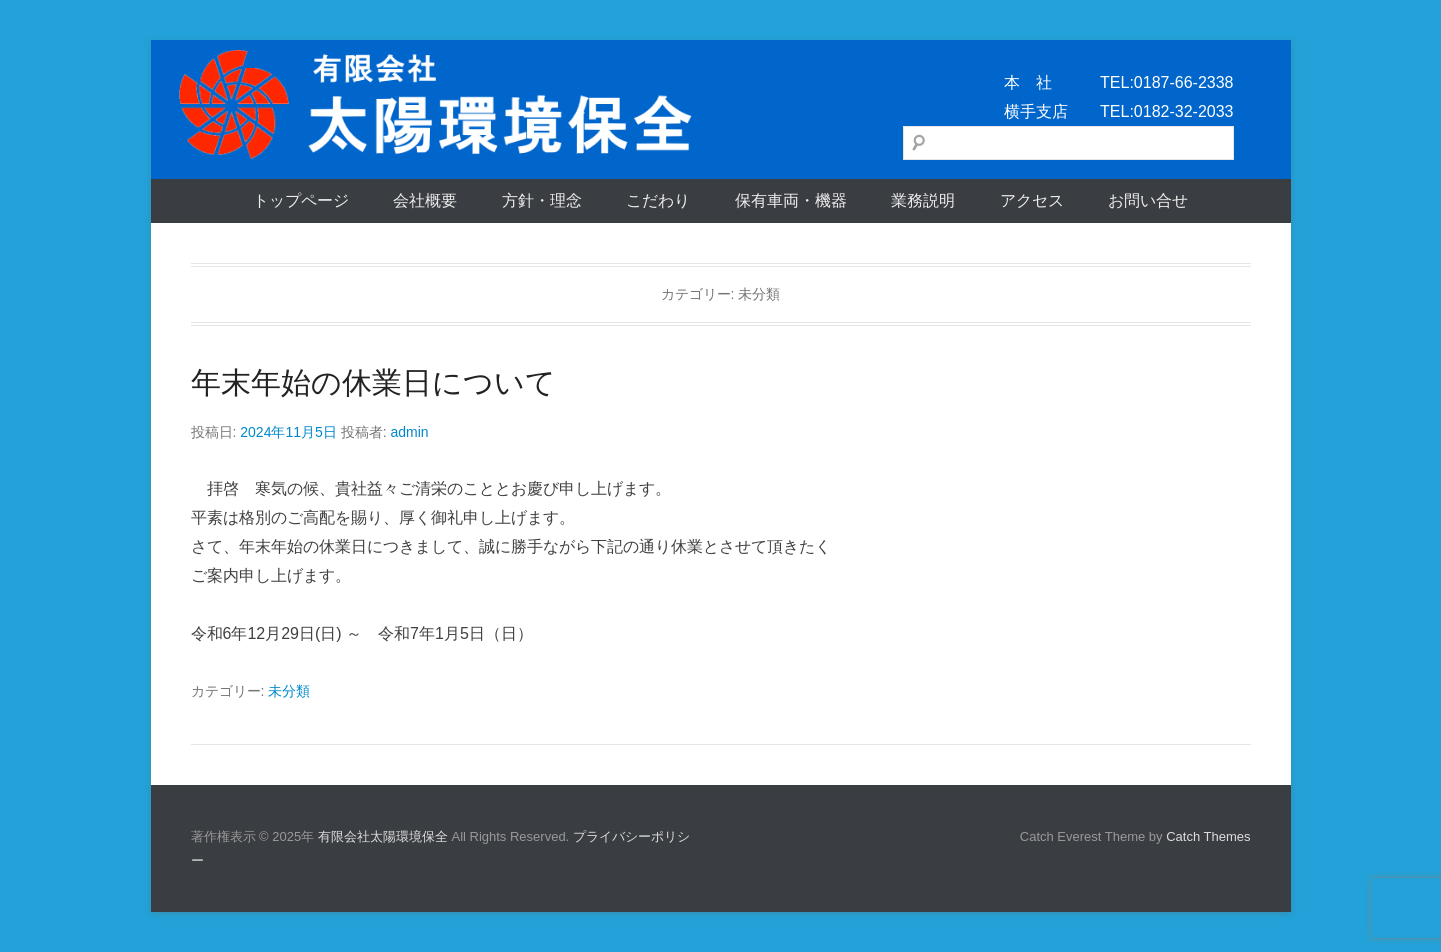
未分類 (289, 691)
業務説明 (923, 200)
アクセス (1032, 200)
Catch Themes (1208, 836)
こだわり (658, 200)
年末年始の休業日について (373, 382)
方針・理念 (542, 200)
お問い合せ (1148, 200)
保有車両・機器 (791, 200)
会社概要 (425, 200)
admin (409, 432)
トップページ (301, 200)
